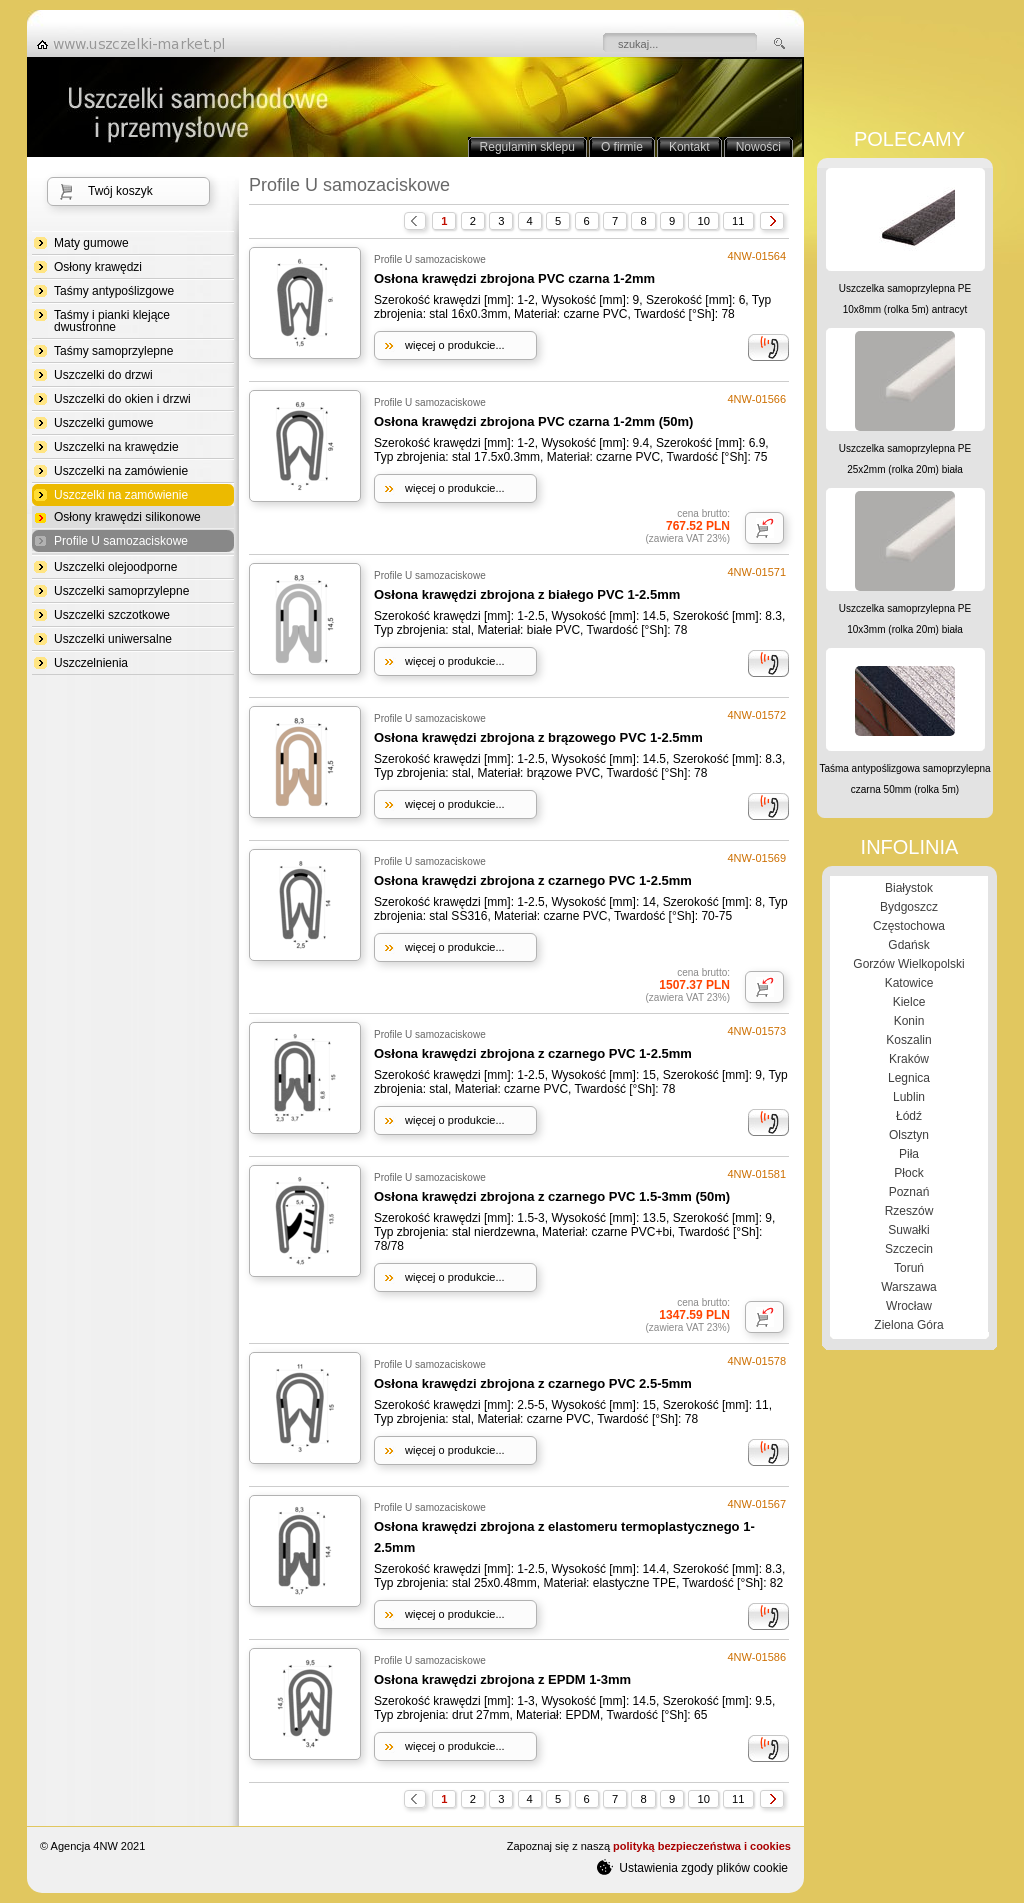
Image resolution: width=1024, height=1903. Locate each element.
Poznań (909, 1192)
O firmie (622, 147)
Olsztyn (909, 1135)
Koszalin (908, 1040)
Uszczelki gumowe (103, 423)
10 (703, 221)
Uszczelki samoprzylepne (121, 591)
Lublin (909, 1097)
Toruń (909, 1268)
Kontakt (689, 147)
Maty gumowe (91, 243)
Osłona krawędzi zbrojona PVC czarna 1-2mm (514, 278)
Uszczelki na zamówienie (121, 471)
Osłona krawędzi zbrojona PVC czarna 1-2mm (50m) (533, 421)
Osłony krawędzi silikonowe (127, 517)
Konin (909, 1021)
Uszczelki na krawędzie (116, 447)
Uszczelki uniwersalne (113, 639)
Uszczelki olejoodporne (115, 567)
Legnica (909, 1078)
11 (738, 221)
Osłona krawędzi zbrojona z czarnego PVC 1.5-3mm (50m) (552, 1196)
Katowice (909, 983)
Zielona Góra (908, 1325)
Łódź (909, 1116)
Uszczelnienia (91, 663)
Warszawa (909, 1287)
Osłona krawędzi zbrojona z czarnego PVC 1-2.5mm (533, 880)
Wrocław (909, 1306)
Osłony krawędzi (98, 267)
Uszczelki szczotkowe (112, 615)
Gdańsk (908, 945)
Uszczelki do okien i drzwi (122, 399)
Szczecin (909, 1249)
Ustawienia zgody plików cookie (692, 1867)
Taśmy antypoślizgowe (114, 291)
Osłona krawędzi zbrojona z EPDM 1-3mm (502, 1679)
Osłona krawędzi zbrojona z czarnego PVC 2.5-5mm (533, 1383)
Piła (909, 1154)
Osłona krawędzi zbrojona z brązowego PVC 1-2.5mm (538, 737)
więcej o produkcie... (455, 345)
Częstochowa (909, 926)
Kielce (909, 1002)
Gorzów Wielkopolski (908, 964)
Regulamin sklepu (527, 147)
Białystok (909, 888)
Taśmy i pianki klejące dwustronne (112, 321)
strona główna (137, 44)
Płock (908, 1173)
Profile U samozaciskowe (121, 541)
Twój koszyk (120, 191)
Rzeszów (909, 1211)
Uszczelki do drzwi (103, 375)
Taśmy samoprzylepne (113, 351)
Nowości (758, 147)
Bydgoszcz (909, 907)
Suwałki (908, 1230)
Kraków (909, 1059)
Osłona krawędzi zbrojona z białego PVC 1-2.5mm (527, 594)
